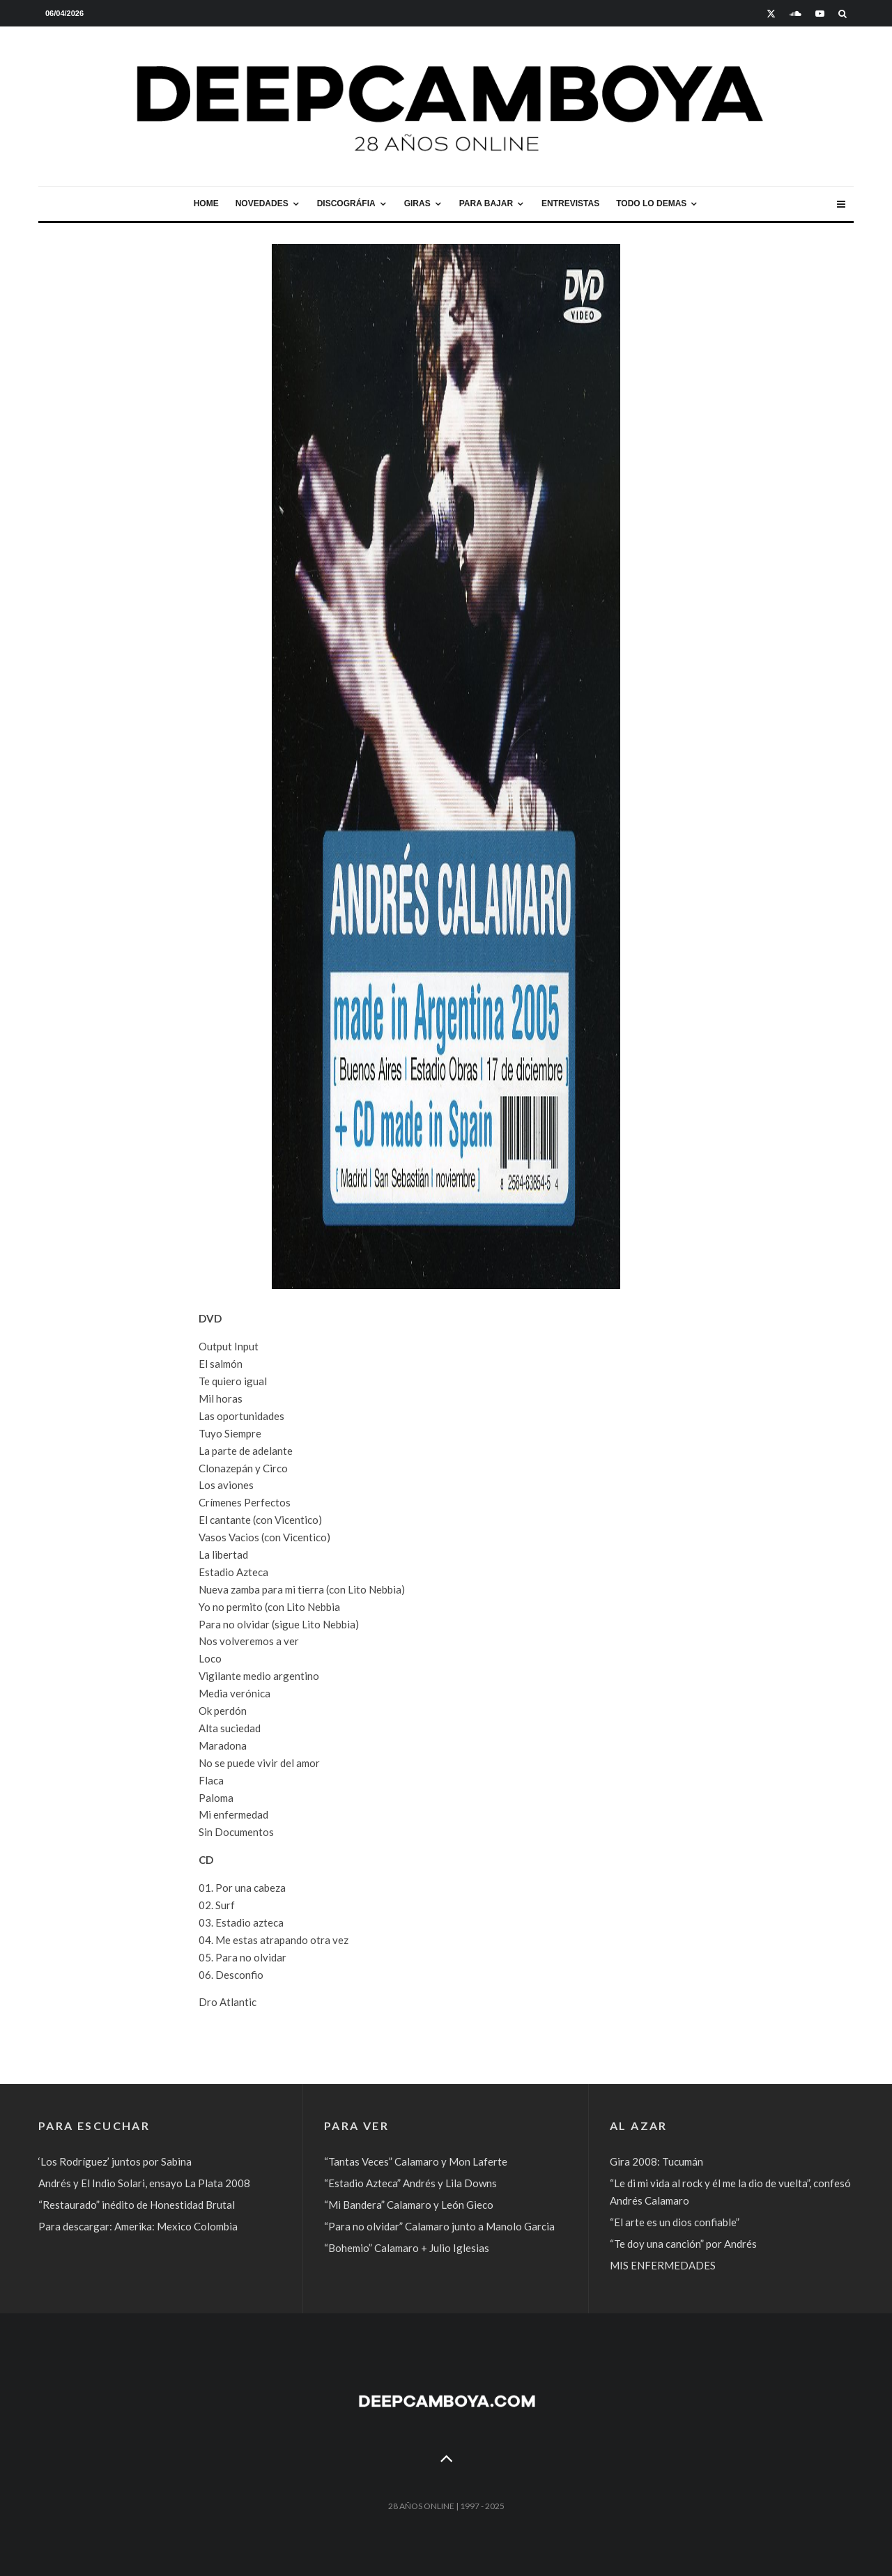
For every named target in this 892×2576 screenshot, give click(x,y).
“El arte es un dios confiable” (674, 2222)
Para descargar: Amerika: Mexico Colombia (138, 2226)
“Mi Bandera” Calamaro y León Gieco (408, 2204)
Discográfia (346, 203)
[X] (771, 13)
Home (206, 203)
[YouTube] (819, 13)
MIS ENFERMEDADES (663, 2265)
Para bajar (486, 203)
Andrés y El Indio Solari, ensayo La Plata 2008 (144, 2183)
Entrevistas (570, 203)
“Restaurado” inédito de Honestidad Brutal (136, 2204)
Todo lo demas (651, 203)
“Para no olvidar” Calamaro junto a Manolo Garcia (439, 2226)
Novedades (262, 203)
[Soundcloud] (795, 13)
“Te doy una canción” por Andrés (683, 2243)
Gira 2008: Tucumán (656, 2161)
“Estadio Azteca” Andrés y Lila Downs (410, 2183)
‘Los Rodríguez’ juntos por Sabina (115, 2161)
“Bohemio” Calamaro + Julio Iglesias (406, 2248)
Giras (417, 203)
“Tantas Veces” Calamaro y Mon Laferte (415, 2161)
